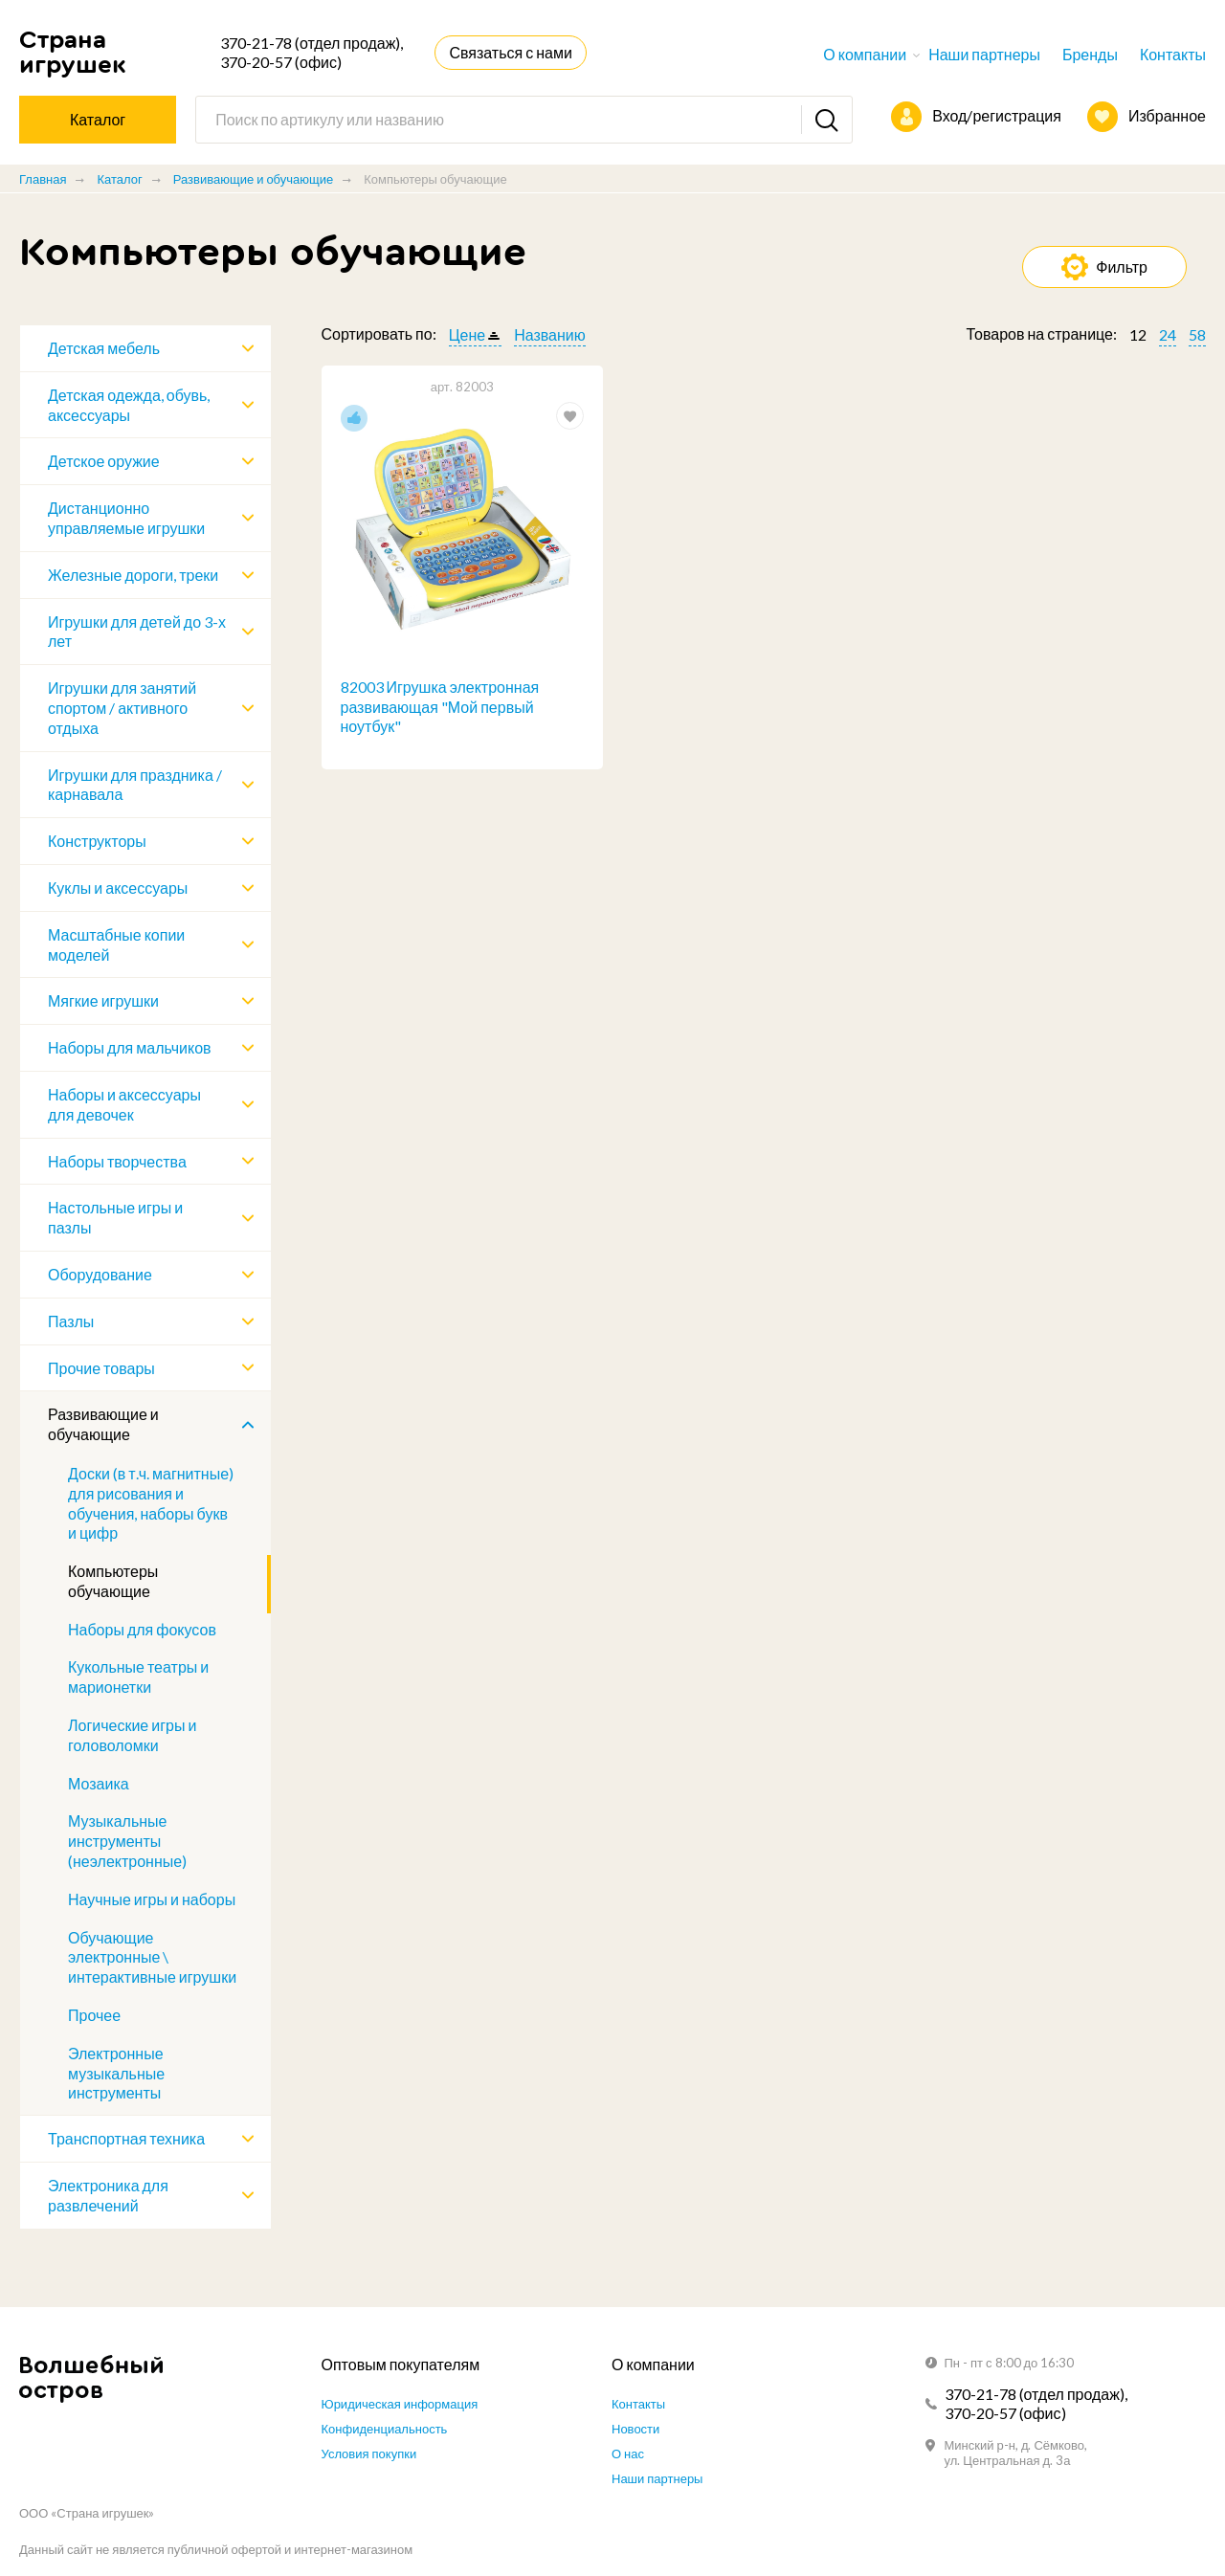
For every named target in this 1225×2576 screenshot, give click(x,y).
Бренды (1090, 54)
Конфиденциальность (385, 2428)
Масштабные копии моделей (116, 944)
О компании (864, 54)
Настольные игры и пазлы (115, 1217)
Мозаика (98, 1783)
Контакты (1173, 54)
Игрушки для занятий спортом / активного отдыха (122, 707)
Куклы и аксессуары (118, 887)
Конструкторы (97, 841)
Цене (467, 334)
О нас (628, 2453)
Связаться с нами (510, 52)
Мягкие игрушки (103, 1000)
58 (1197, 334)
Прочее (94, 2015)
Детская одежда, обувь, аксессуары (129, 405)
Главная (42, 179)
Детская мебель (104, 348)
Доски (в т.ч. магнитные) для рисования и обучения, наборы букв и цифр (151, 1503)
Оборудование (100, 1274)
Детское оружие (104, 461)
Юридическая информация (400, 2403)
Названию (550, 334)
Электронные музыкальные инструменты (116, 2073)
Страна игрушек (72, 52)
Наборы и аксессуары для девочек (124, 1104)
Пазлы (71, 1321)
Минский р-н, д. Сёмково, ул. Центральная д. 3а (1016, 2452)
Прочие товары (101, 1368)
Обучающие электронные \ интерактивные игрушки (152, 1957)
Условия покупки (369, 2453)
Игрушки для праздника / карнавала (135, 785)
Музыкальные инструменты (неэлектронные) (127, 1840)
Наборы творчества (117, 1161)
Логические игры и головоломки (132, 1735)
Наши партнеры (984, 54)
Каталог (119, 179)
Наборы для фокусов (142, 1629)
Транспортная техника (126, 2138)
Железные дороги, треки (133, 575)
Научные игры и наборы (151, 1899)
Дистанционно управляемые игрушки (126, 518)
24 (1167, 334)
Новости (635, 2428)
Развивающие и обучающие (253, 179)
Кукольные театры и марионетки (138, 1676)
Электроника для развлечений (108, 2195)
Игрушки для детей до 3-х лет (137, 631)
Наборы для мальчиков (130, 1047)
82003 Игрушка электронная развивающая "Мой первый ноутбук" (440, 706)
